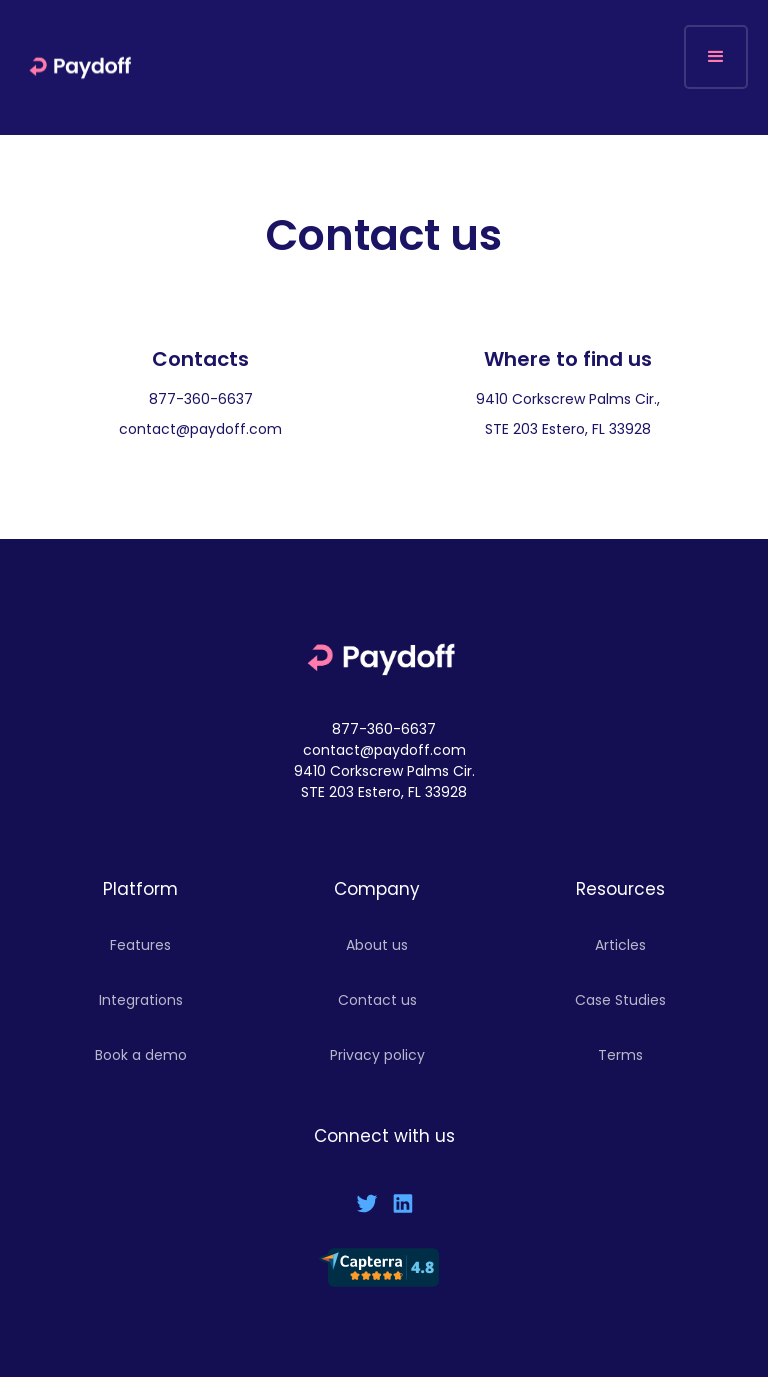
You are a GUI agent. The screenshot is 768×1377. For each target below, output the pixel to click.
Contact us (377, 1000)
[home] (82, 67)
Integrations (141, 1000)
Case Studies (620, 1000)
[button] (716, 57)
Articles (620, 945)
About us (377, 945)
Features (140, 945)
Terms (620, 1055)
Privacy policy (377, 1055)
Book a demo (141, 1055)
